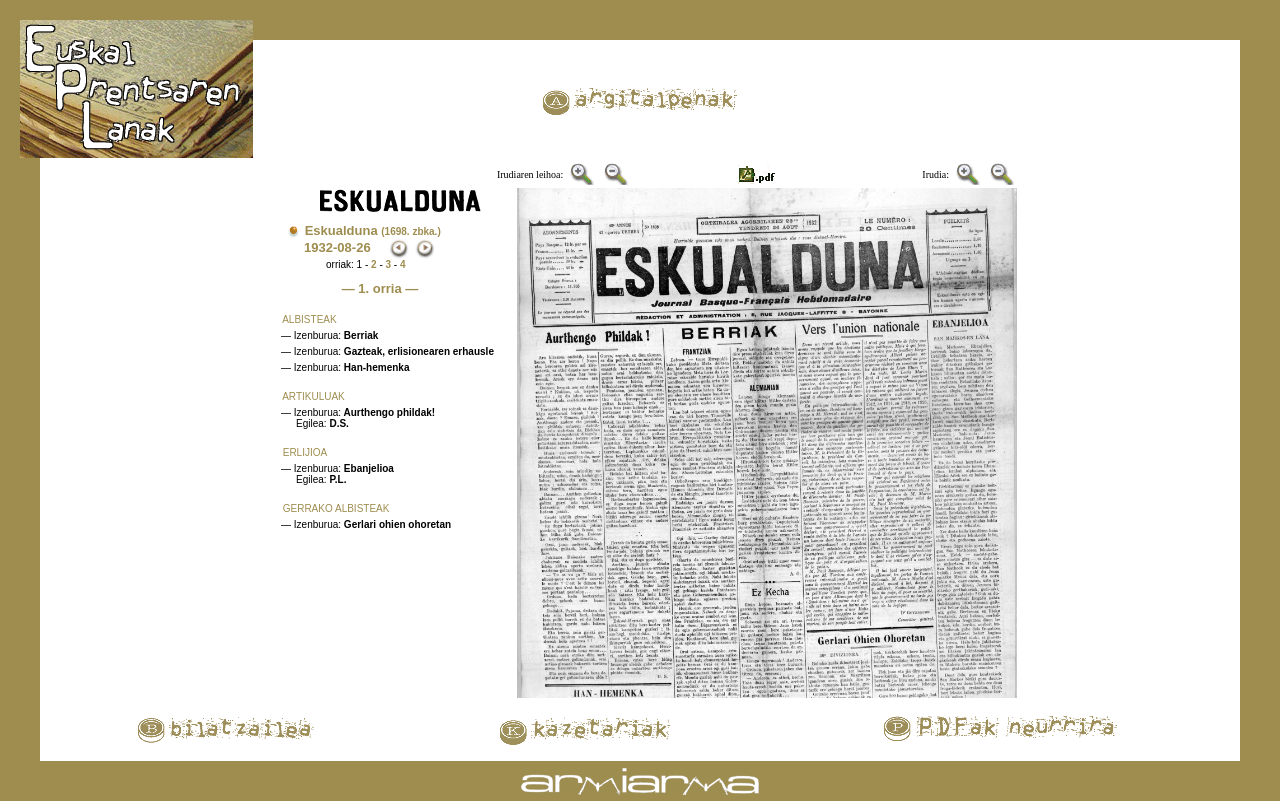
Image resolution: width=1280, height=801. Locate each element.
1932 (318, 247)
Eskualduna (373, 230)
